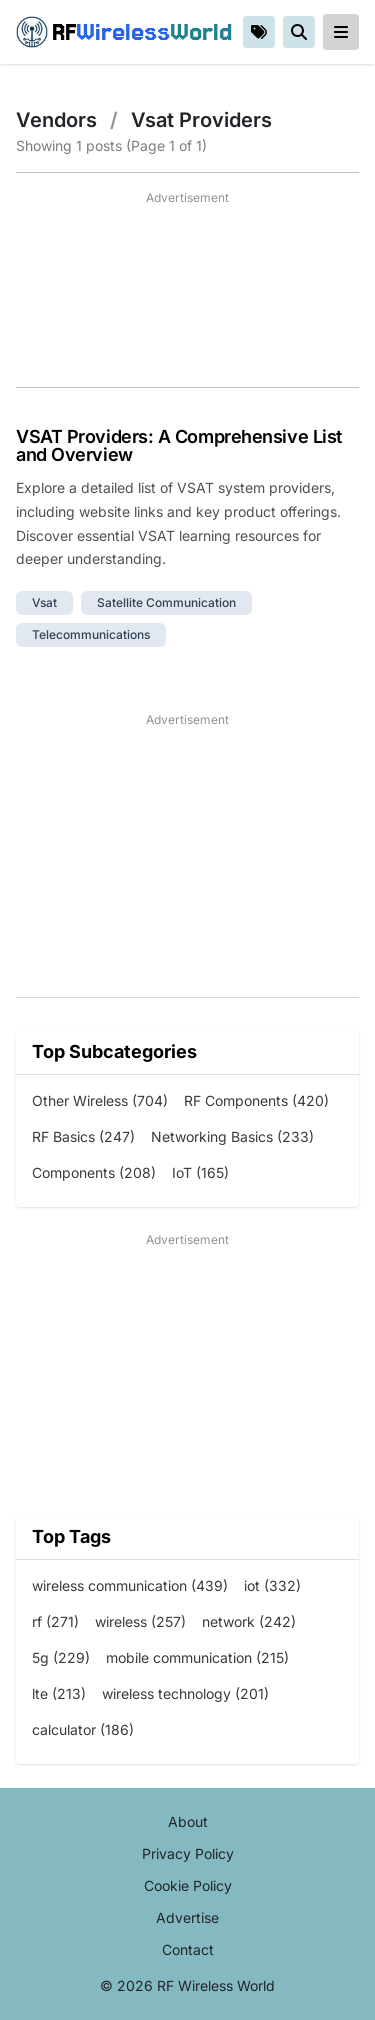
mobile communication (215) (197, 1657)
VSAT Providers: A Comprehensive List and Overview (179, 445)
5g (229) (61, 1657)
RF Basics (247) (83, 1136)
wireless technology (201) (185, 1693)
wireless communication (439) (130, 1585)
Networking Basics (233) (232, 1136)
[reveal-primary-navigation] (341, 32)
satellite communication (166, 602)
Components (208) (94, 1172)
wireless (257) (140, 1621)
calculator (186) (83, 1729)
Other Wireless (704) (100, 1100)
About (188, 1821)
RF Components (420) (256, 1100)
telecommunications (91, 634)
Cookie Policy (188, 1885)
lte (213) (59, 1693)
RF (124, 32)
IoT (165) (200, 1172)
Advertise (187, 1917)
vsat (44, 602)
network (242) (249, 1621)
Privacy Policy (188, 1853)
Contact (188, 1949)
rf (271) (55, 1621)
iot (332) (272, 1585)
